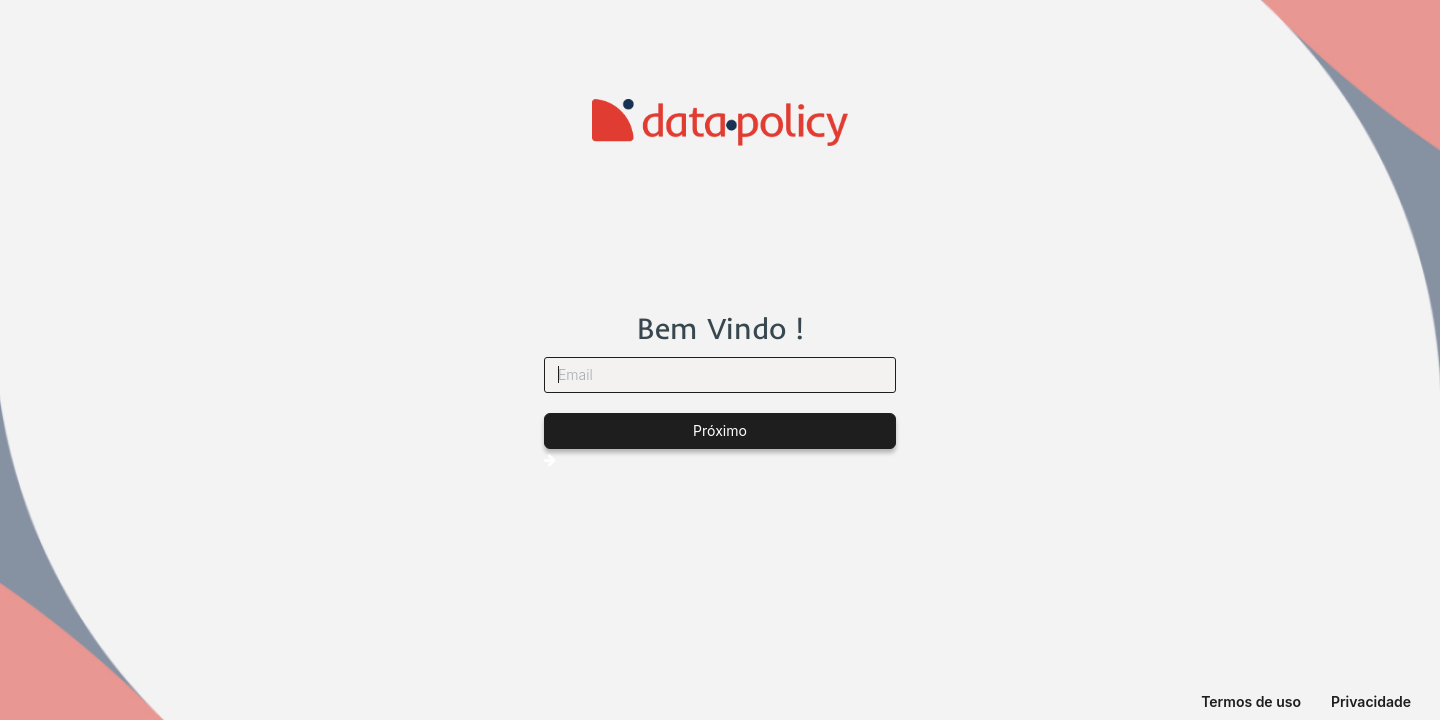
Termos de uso (1251, 701)
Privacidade (1371, 701)
